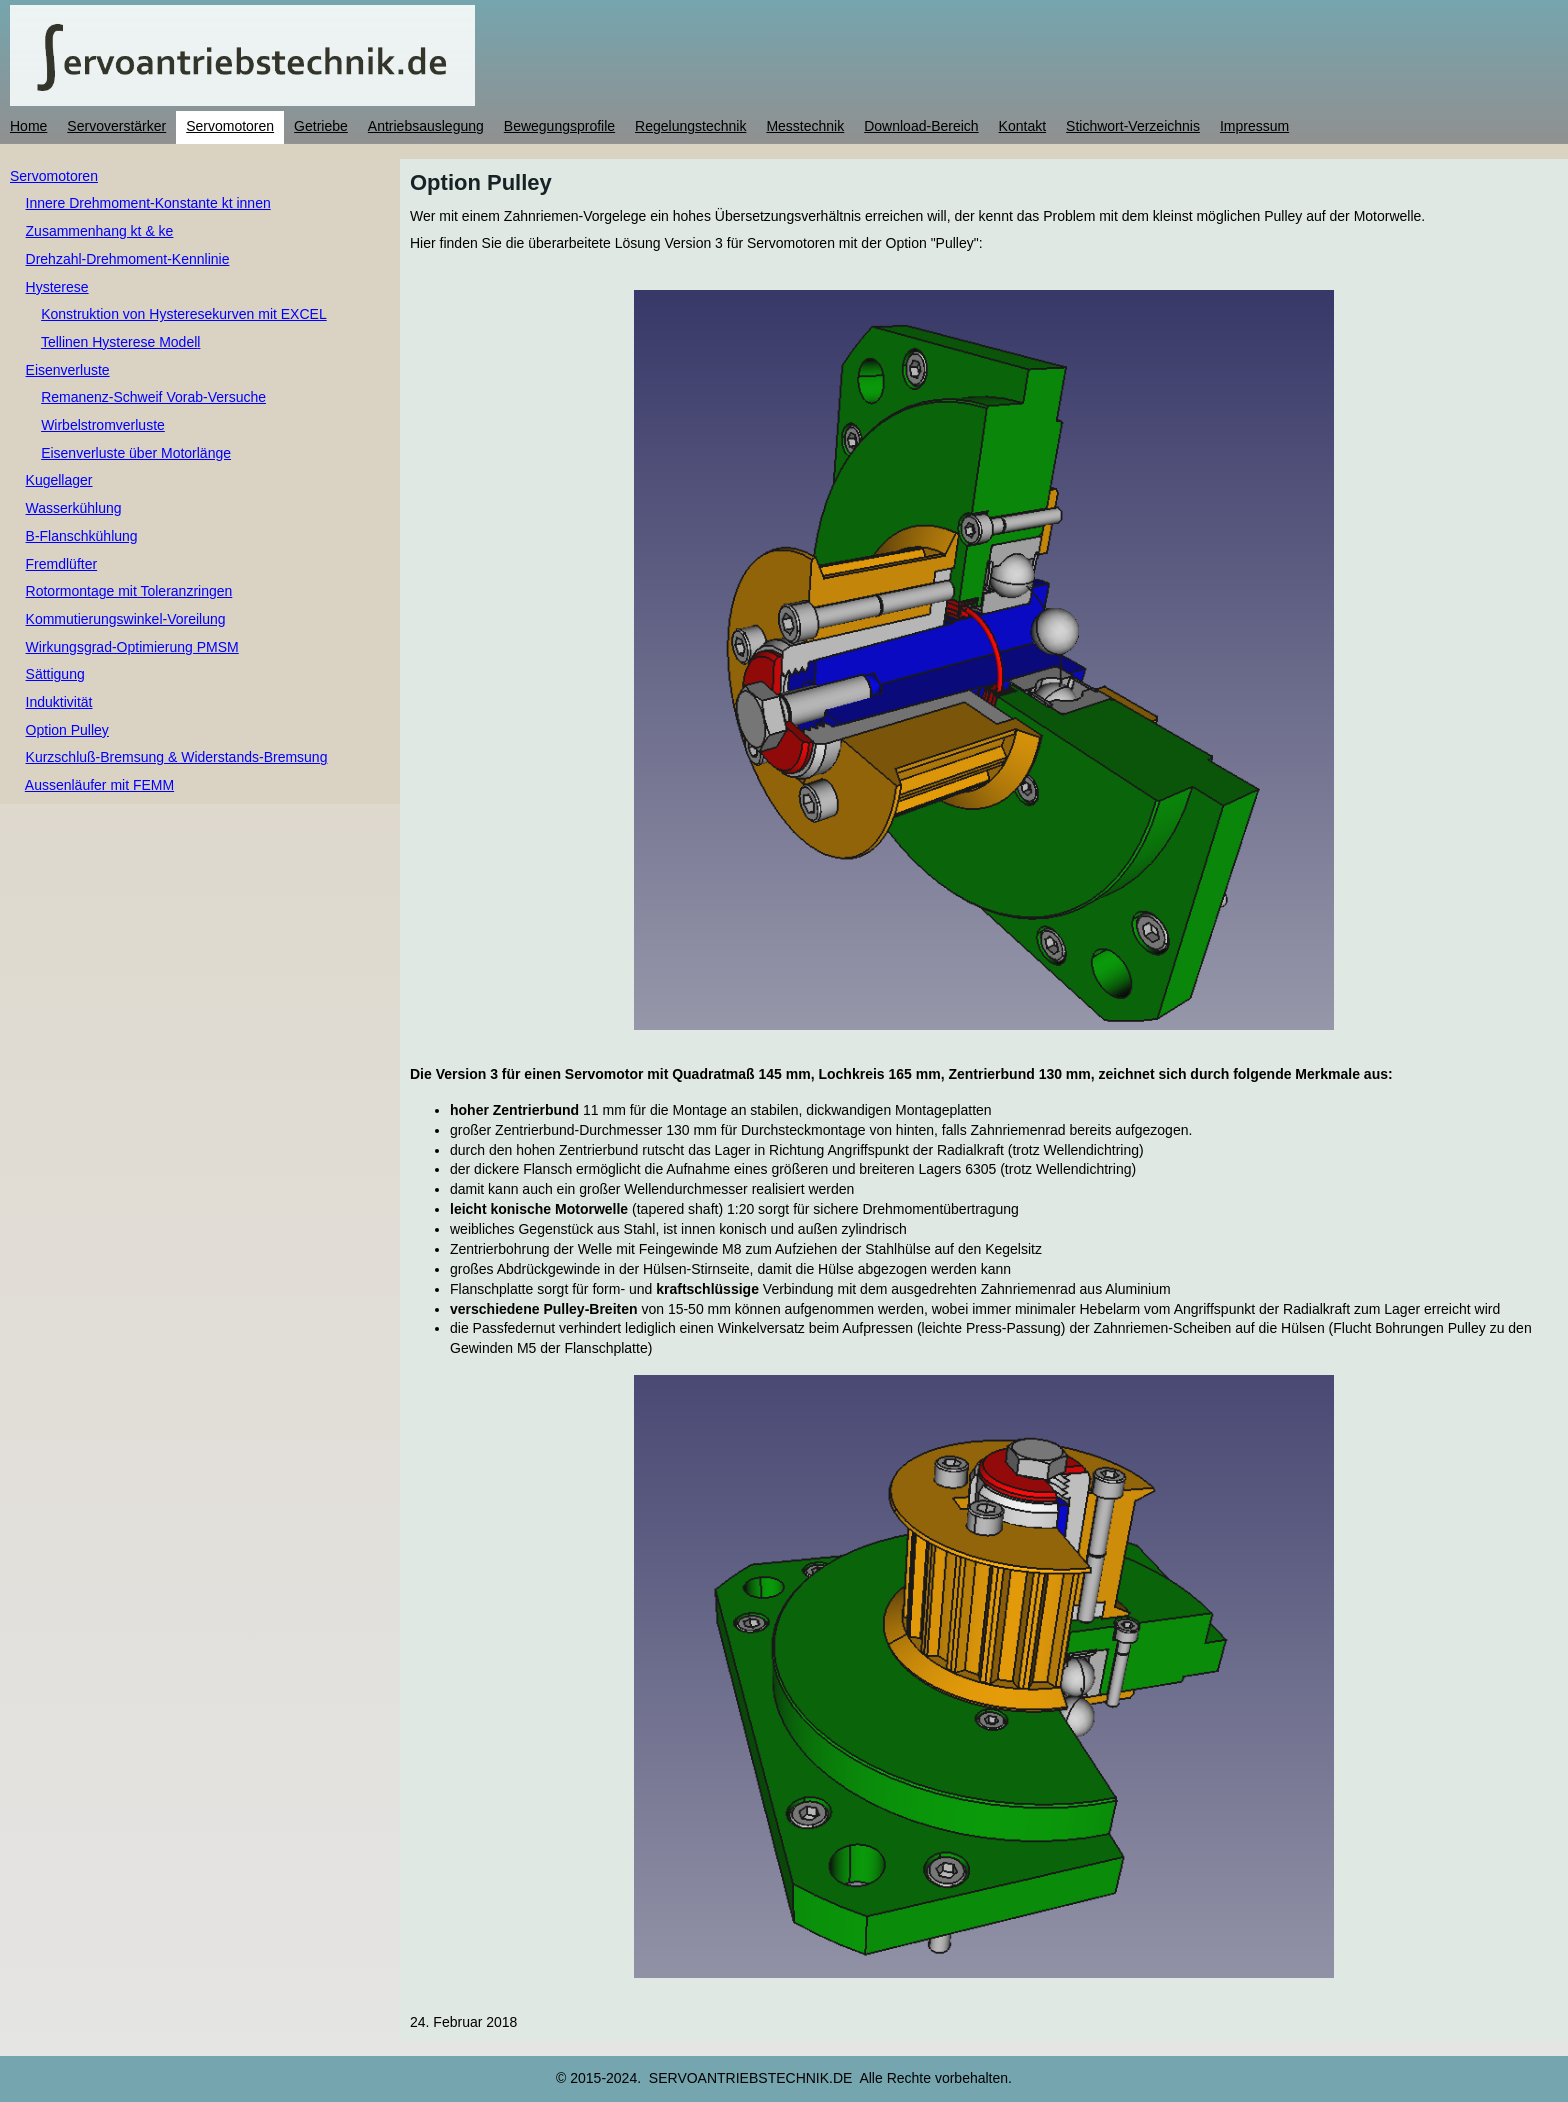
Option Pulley (67, 730)
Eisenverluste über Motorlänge (136, 453)
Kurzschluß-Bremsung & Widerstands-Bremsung (177, 757)
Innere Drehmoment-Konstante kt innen (148, 203)
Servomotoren (54, 176)
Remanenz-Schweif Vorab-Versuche (153, 397)
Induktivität (59, 702)
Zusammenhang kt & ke (100, 231)
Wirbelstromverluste (103, 425)
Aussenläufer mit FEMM (99, 785)
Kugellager (59, 480)
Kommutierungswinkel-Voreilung (126, 619)
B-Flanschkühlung (82, 536)
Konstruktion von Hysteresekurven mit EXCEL (184, 314)
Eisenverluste (68, 370)
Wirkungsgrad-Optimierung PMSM (132, 647)
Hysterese (57, 287)
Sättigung (55, 674)
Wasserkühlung (74, 508)
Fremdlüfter (62, 564)
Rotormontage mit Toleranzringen (129, 591)
